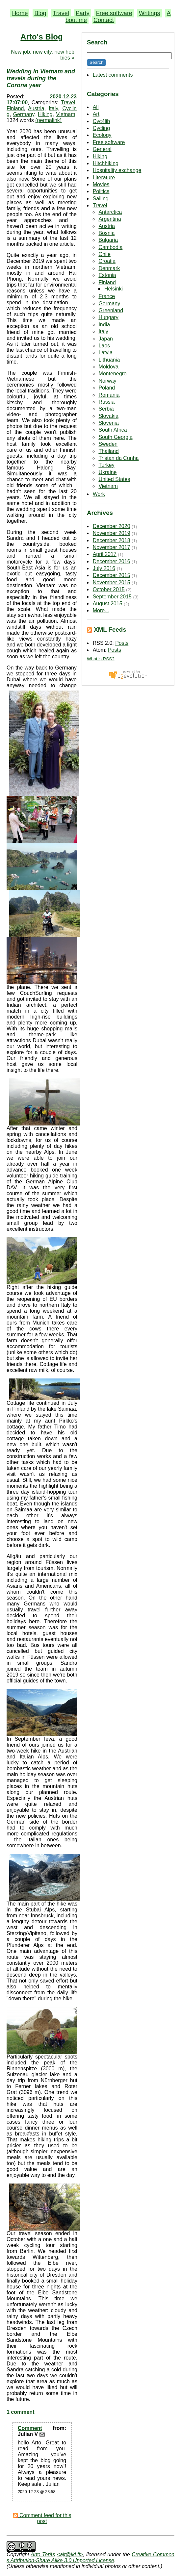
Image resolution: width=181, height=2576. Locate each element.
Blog (40, 13)
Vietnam (107, 486)
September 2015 (112, 596)
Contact (103, 20)
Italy (103, 331)
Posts (121, 643)
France (106, 296)
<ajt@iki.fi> (70, 2554)
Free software (114, 13)
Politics (101, 191)
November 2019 (111, 533)
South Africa (112, 430)
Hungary (108, 317)
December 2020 (111, 526)
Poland (106, 388)
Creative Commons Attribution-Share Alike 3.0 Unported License (90, 2557)
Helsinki (113, 288)
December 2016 (111, 561)
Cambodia (110, 247)
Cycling (101, 128)
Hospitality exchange (117, 170)
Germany (109, 303)
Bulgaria (108, 240)
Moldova (108, 366)
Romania (108, 395)
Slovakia (108, 416)
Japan (105, 338)
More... (101, 610)
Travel (61, 13)
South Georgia (115, 437)
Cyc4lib (101, 121)
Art (96, 114)
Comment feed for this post (42, 2518)
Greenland (110, 310)
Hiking (100, 156)
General (102, 149)
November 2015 (111, 582)
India (104, 324)
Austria (106, 226)
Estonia (107, 275)
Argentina (109, 219)
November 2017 (111, 547)
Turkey (106, 465)
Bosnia (106, 233)
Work (99, 494)
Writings (149, 13)
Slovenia (108, 423)
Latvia (105, 352)
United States (114, 479)
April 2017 (104, 554)
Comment (30, 2428)
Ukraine (107, 472)
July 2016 (104, 568)
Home (20, 13)
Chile (104, 254)
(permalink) (48, 120)
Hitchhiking (105, 163)
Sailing (101, 198)
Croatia (107, 261)
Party (83, 13)
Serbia (106, 409)
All (96, 107)
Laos (104, 345)
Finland (107, 282)
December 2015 (111, 575)
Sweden (107, 444)
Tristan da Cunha (118, 458)
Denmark (109, 268)
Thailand (108, 451)
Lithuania (109, 360)
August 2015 (107, 603)
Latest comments (113, 75)
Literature (104, 177)
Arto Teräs (43, 2554)
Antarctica (110, 212)
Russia (106, 402)
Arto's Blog (41, 36)
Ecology (102, 135)
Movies (101, 184)
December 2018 (111, 540)
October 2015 (109, 589)
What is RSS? (101, 658)
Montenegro (112, 373)
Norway (107, 381)
